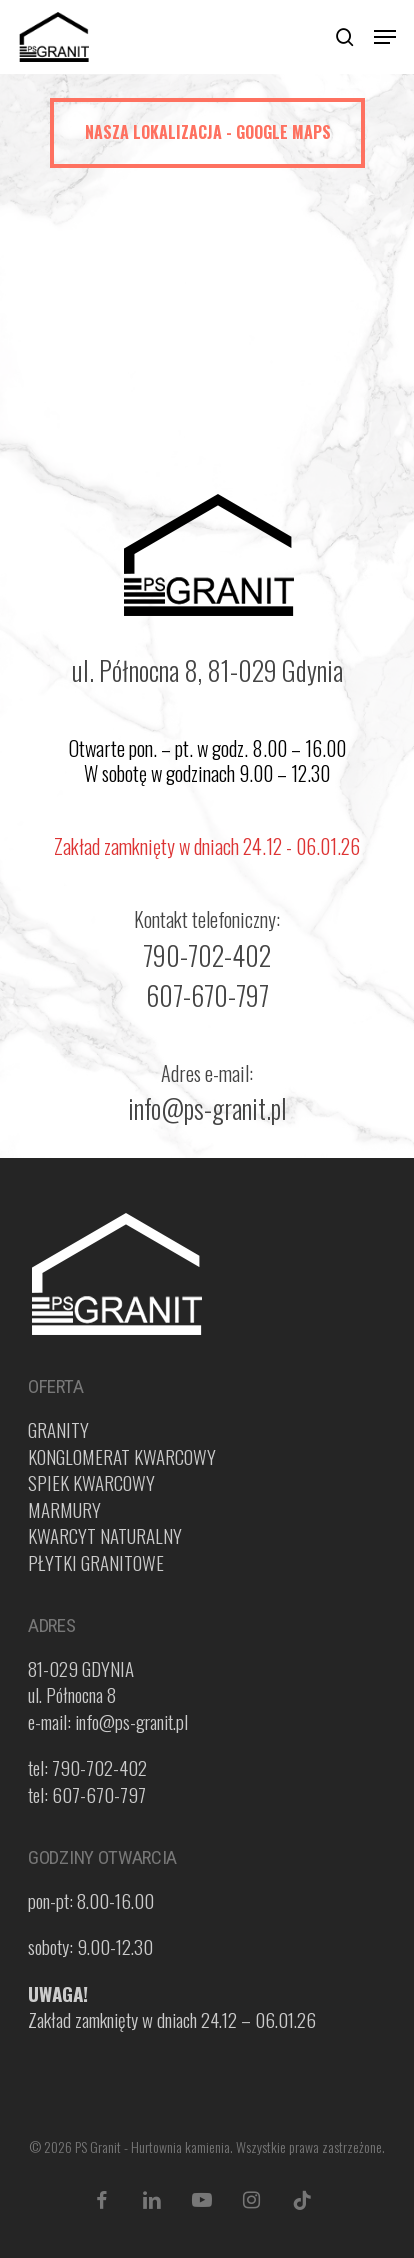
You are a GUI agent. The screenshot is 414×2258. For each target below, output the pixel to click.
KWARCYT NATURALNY (105, 1535)
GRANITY (58, 1429)
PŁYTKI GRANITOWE (96, 1562)
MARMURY (64, 1509)
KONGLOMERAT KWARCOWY (122, 1456)
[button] (385, 37)
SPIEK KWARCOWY (91, 1482)
